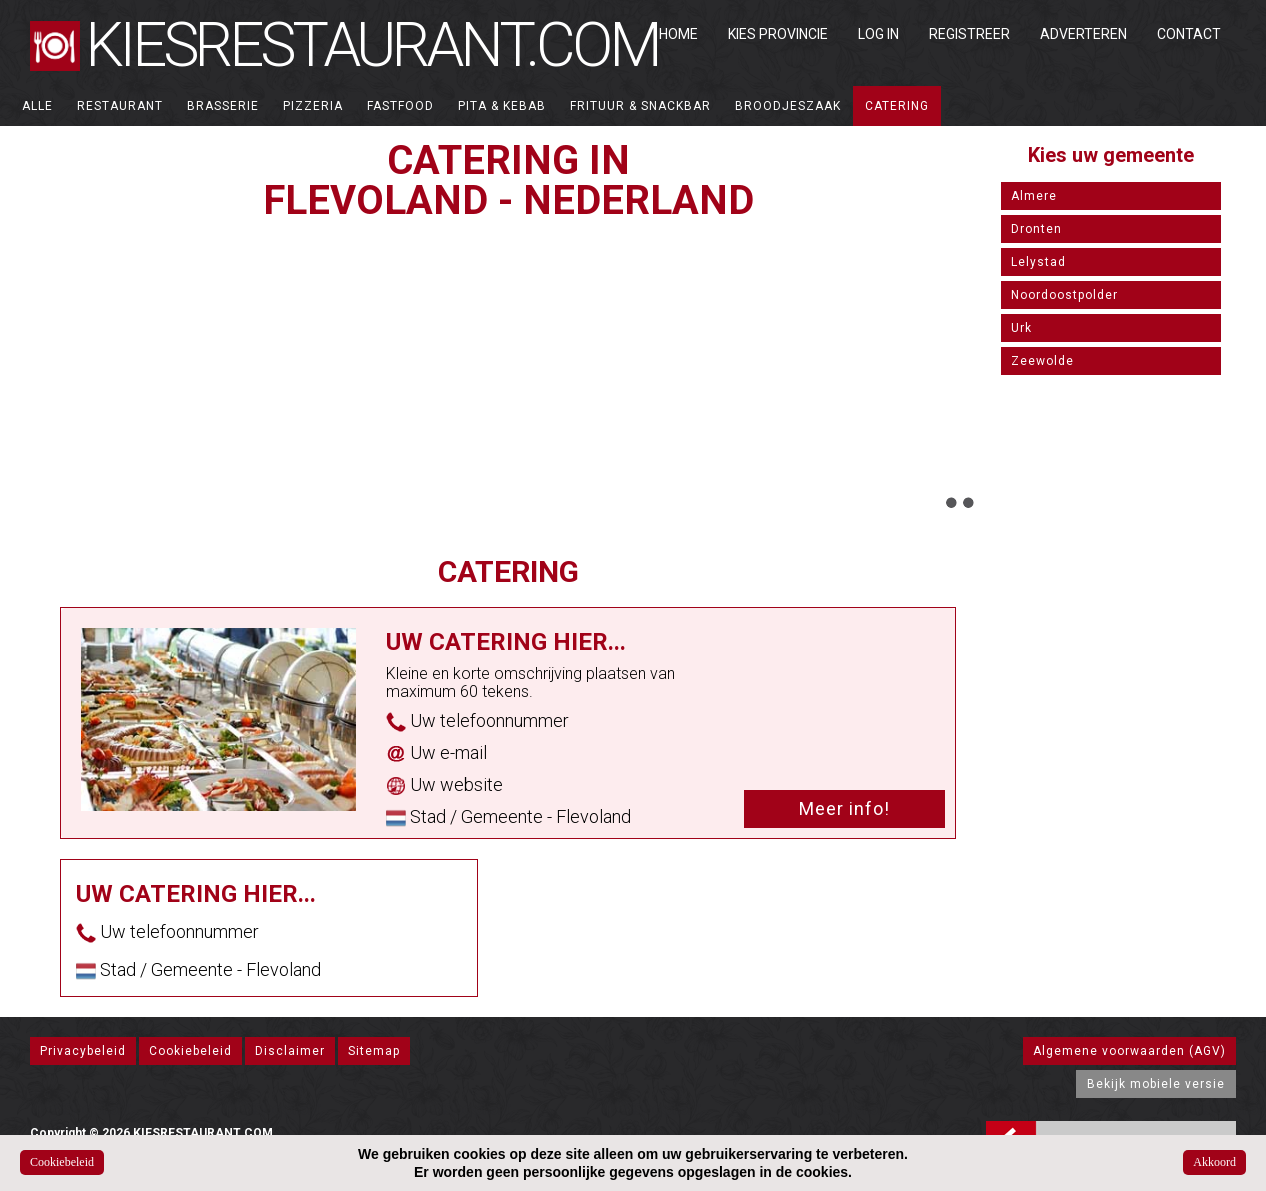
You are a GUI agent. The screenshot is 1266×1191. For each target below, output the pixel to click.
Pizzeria (313, 106)
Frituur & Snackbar (640, 106)
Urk (1021, 328)
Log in (878, 34)
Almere (1034, 196)
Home (678, 34)
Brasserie (223, 106)
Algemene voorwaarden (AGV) (1129, 1051)
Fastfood (400, 106)
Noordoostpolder (1064, 295)
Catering (897, 106)
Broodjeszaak (788, 106)
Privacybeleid (83, 1051)
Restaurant (120, 106)
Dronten (1036, 229)
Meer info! (844, 808)
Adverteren (1083, 34)
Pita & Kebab (502, 106)
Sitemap (374, 1051)
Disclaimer (290, 1051)
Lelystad (1038, 262)
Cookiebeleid (190, 1051)
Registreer (969, 34)
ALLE (37, 106)
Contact (1189, 34)
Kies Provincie (778, 34)
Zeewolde (1042, 361)
